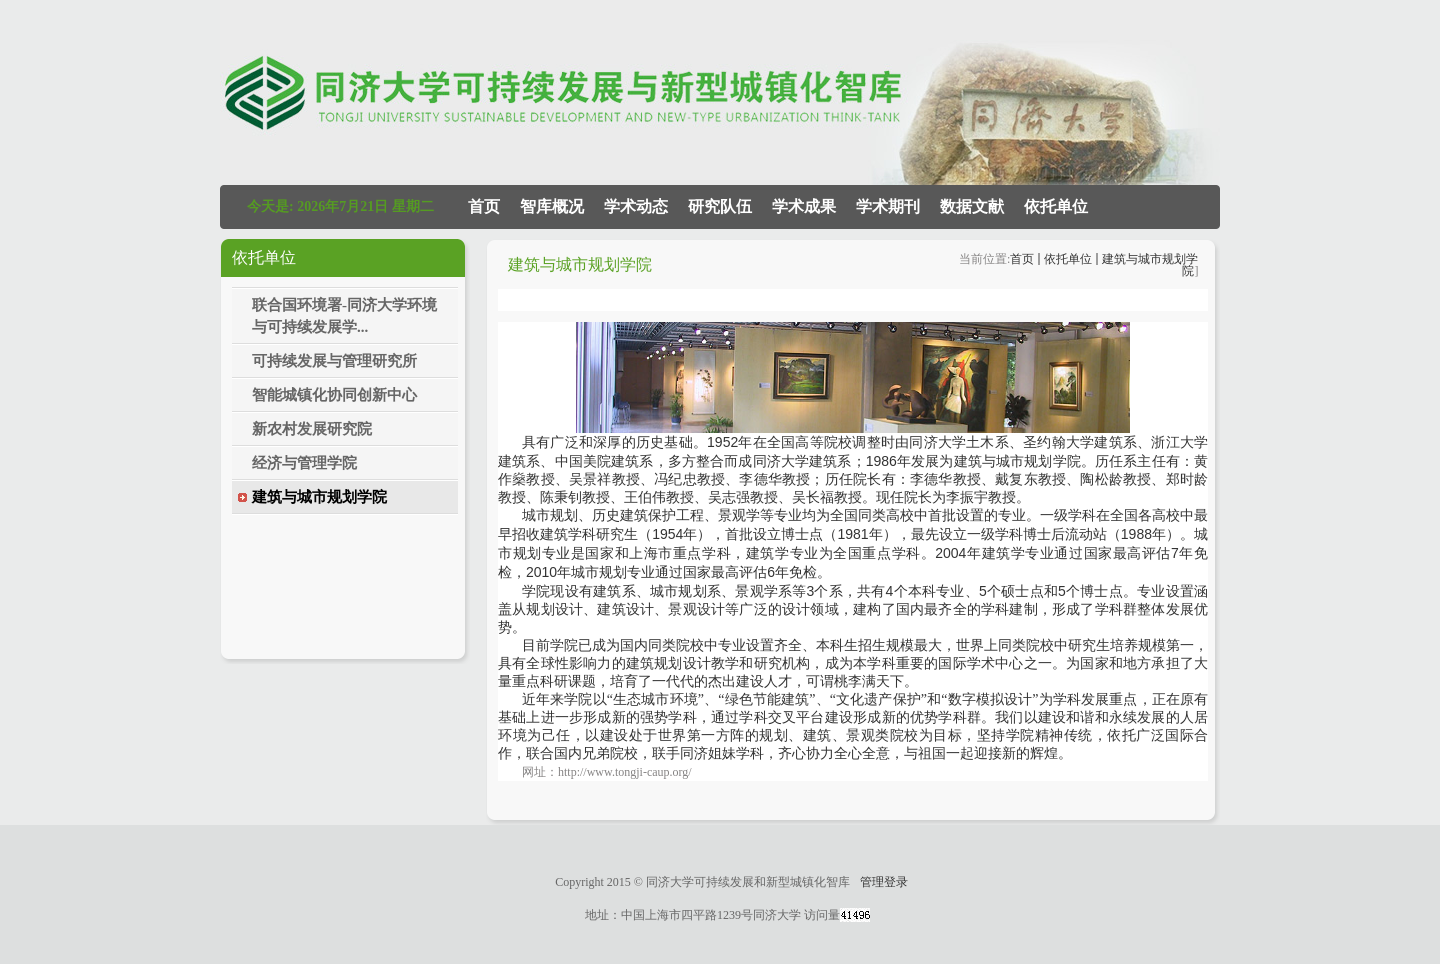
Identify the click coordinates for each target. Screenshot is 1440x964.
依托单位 (1068, 259)
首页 (1022, 259)
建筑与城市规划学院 (1150, 265)
